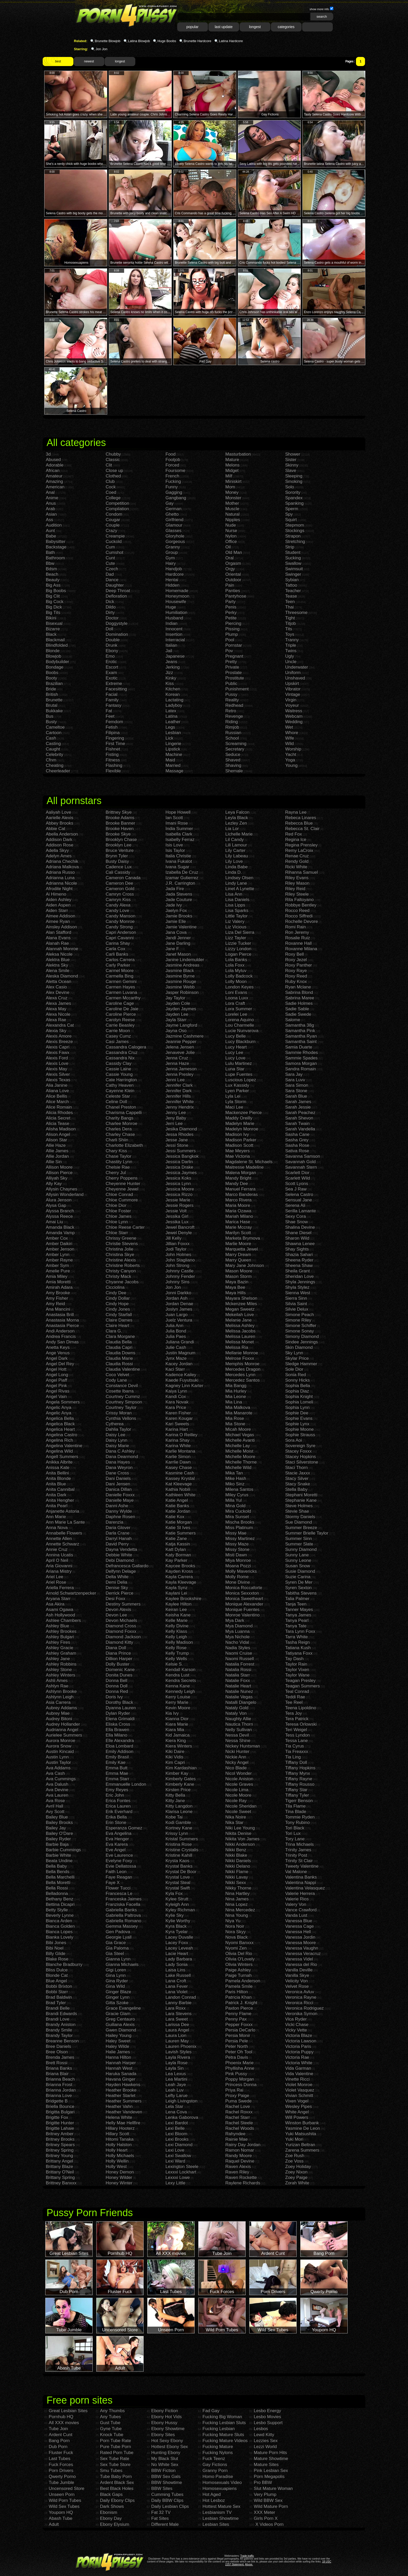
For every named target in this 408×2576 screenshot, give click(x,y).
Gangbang (175, 497)
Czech (112, 568)
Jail (168, 650)
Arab (50, 508)
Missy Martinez (240, 1538)
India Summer (179, 828)
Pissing (232, 628)
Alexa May (56, 1008)
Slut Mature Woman (273, 2488)
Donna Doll (117, 1686)
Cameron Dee (119, 883)
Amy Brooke (58, 1292)
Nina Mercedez (240, 1909)
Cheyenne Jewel (122, 1189)
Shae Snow (296, 1221)
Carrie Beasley (120, 1025)
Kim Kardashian (181, 1767)
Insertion (173, 634)
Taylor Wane (297, 1675)
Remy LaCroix (299, 850)
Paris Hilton (236, 1991)
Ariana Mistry (59, 1571)
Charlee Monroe (121, 1123)
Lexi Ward (175, 2161)
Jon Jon (101, 49)
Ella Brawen (117, 1729)
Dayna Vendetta (121, 1549)
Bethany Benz (59, 1899)
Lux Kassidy (237, 1085)
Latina (171, 716)
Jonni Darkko (178, 1292)
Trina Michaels (299, 1844)
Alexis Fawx (57, 1052)
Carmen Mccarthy (123, 997)
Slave (290, 470)
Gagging (173, 492)
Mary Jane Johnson (244, 1265)
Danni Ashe (117, 1505)
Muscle (232, 508)
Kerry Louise (177, 1696)
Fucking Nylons (217, 2452)
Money (232, 492)
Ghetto (172, 514)
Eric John (115, 1795)
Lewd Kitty (264, 2434)
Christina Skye (120, 1254)
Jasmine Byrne (180, 976)
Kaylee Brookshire (183, 1598)
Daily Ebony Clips (117, 2500)
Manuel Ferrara (240, 1189)
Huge (170, 607)
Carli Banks (117, 954)
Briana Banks (59, 2068)
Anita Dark (56, 1494)
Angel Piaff (56, 1380)
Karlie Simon (177, 1456)
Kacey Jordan (179, 1363)
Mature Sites (266, 2464)
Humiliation (176, 612)
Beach (52, 574)
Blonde (53, 650)
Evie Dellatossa (121, 1866)
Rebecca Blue (299, 823)
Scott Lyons (296, 1183)
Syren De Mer (299, 1582)
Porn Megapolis (269, 2476)
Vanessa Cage (299, 1926)
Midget (232, 470)
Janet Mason (178, 954)
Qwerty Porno (62, 2476)
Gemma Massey (122, 1926)
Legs (170, 727)
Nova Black (236, 1937)
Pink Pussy (236, 2073)
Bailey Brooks (59, 1822)
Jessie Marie (177, 1200)
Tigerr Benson (299, 1800)
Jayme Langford (181, 1025)
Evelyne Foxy (119, 1860)
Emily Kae (116, 1762)
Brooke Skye (118, 834)
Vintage (292, 694)
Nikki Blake (236, 1855)
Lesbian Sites (215, 2524)
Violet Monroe (299, 2084)
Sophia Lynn (297, 1407)
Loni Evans (236, 992)
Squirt (291, 519)
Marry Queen (238, 1260)
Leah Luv (174, 2090)
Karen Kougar (179, 1418)
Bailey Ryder (58, 1838)
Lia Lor (232, 828)
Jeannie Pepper (180, 1041)
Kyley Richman (180, 1909)
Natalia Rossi (238, 1669)
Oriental (233, 574)
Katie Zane (176, 1538)
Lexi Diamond (179, 2144)
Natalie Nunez (239, 1691)
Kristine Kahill (178, 1855)
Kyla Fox (174, 1893)
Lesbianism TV (217, 2512)
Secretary (234, 749)
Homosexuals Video (222, 2482)
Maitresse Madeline (244, 1167)
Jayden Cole (177, 1003)
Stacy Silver (297, 1478)
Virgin (290, 699)
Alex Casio (56, 987)
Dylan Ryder (118, 1713)
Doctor (112, 618)
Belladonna (57, 1893)
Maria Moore (237, 1205)
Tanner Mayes (299, 1609)
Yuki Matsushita (300, 2133)
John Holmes (178, 1254)
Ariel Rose (56, 1582)
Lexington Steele (182, 2166)
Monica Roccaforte (243, 1587)
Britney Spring (60, 2150)
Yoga (290, 760)
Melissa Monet (239, 1341)
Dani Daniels (118, 1478)
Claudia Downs (120, 1352)
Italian (171, 645)
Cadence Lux (119, 866)
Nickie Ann (235, 1757)
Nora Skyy (235, 1931)
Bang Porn (59, 2440)
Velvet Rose (297, 1986)
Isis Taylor (175, 850)
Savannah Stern (301, 1167)
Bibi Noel (54, 1948)
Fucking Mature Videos (225, 2440)
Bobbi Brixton (59, 1986)
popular (192, 27)
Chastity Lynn (119, 1161)
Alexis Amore (59, 1036)
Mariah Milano (239, 1216)
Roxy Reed (296, 976)
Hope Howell (177, 812)
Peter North (236, 2046)
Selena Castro (299, 1194)
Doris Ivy (114, 1696)
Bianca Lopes (59, 1931)
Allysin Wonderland (65, 1194)
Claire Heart (117, 1325)
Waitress (293, 710)
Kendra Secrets (180, 1680)
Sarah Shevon (299, 1118)
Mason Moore (238, 1270)
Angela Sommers (63, 1402)
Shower (292, 454)
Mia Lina (233, 1402)
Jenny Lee (175, 1112)
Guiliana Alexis (120, 2024)
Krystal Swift (177, 1888)
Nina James (237, 1899)
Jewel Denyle (178, 1232)
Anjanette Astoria (62, 1511)
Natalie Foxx (237, 1680)
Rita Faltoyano (299, 899)
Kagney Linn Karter (184, 1385)
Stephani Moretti (301, 1494)
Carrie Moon (118, 1030)
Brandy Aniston (60, 2024)
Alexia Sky (56, 1030)
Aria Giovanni (59, 1565)
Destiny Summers (123, 1604)
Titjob (290, 623)
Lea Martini (176, 2079)
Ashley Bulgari (60, 1636)
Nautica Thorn (239, 1724)
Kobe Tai (174, 1817)
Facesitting (116, 689)
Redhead (234, 705)
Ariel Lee (54, 1576)
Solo (289, 486)
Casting (53, 743)
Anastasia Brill (60, 1314)
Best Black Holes (116, 2488)
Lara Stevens (178, 2013)
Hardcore (174, 574)
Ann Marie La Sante (65, 1522)
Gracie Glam (118, 2013)
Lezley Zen (236, 823)
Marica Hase (237, 1221)
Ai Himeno (56, 894)
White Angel (297, 2111)
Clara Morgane (120, 1336)
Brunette (54, 699)
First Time (115, 743)
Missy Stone (237, 1549)
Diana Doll (116, 1647)
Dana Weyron (119, 1467)
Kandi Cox (175, 1396)
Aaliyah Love (58, 812)
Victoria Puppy (299, 2051)
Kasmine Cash (179, 1473)
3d (48, 454)
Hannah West (119, 2068)
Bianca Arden (59, 1920)
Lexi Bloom (176, 2133)
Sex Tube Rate (114, 2458)
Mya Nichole (237, 1636)
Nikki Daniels (238, 1860)
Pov (229, 650)
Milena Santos (239, 1489)
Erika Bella (116, 1817)
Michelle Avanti (240, 1440)
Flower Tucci (118, 1888)
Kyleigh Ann (177, 1904)
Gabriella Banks (121, 1909)
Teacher (293, 590)
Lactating (174, 699)
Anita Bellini (57, 1473)
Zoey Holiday (298, 2166)
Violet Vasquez (299, 2090)
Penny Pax (236, 2019)
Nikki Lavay (236, 1877)
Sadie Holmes (299, 1003)
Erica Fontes (118, 1800)
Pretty (231, 661)
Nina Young (236, 1915)
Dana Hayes (118, 1462)
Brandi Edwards (61, 2013)
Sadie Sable (297, 1008)
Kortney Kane (178, 1828)
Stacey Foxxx (298, 1451)
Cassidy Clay (118, 1063)
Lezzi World (265, 2446)
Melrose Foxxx (239, 1358)
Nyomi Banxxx (239, 1942)
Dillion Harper (119, 1658)
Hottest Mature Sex (221, 2506)
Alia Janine (56, 1085)
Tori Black (294, 1828)
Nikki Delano (237, 1866)
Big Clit (53, 596)
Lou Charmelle (239, 1025)
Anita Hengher (60, 1500)
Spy (289, 514)
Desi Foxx (115, 1598)
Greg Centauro (120, 2019)
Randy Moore (238, 2155)
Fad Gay (210, 2410)
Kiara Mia (174, 1729)
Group (171, 552)
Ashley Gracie (59, 1647)
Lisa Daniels (237, 899)
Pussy (231, 694)
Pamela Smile (239, 1986)
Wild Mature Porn (271, 2506)
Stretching (295, 541)
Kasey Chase (178, 1467)
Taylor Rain (296, 1664)
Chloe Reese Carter (125, 1227)
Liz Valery (234, 921)
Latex (170, 710)
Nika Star (234, 1822)
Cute (110, 563)
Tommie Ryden (300, 1817)
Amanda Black (60, 1227)
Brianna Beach (60, 2079)
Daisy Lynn (116, 1440)
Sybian (292, 579)
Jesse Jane (176, 1139)
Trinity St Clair (299, 1860)
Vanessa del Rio (301, 1964)
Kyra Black (176, 1926)
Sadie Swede (298, 1014)
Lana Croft (175, 1980)
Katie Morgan (178, 1522)
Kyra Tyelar (176, 1931)
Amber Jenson (60, 1249)
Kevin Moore (177, 1707)
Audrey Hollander (63, 1724)
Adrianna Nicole (61, 883)
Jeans (171, 661)
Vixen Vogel (296, 2101)
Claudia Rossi (119, 1363)
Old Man (233, 552)
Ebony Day (111, 2518)
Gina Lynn (116, 1975)
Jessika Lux (177, 1221)
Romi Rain (295, 926)
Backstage (56, 547)
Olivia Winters (239, 1964)
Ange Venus (58, 1352)
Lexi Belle (175, 2128)
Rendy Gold (297, 861)
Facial (111, 694)
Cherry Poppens (122, 1178)
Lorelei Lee (236, 1014)
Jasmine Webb (180, 987)
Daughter (115, 585)
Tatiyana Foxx (299, 1653)
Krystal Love (177, 1877)
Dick (110, 601)
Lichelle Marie (239, 834)
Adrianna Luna (60, 877)
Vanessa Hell (298, 1931)
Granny (172, 547)
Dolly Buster (118, 1664)
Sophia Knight (299, 1396)
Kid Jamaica (177, 1735)
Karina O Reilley (181, 1434)
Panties (232, 590)
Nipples (232, 519)
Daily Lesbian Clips (170, 2506)
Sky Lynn (294, 1352)
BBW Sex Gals (165, 2476)
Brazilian (54, 683)
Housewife (175, 601)
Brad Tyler (56, 2002)
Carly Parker (118, 965)
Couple (113, 525)
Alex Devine (57, 992)
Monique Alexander (244, 1604)
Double (113, 639)
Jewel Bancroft (180, 1227)
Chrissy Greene (121, 1238)
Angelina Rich (59, 1440)
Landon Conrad (180, 1997)
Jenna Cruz (176, 1058)
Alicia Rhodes (59, 1112)
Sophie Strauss (300, 1434)
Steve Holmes (299, 1505)
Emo (110, 656)
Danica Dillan (119, 1489)
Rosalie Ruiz (297, 937)
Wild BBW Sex (268, 2500)
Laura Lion (175, 2035)
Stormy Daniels (300, 1516)
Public (231, 683)
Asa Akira (55, 1604)
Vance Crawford (301, 1909)
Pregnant (234, 656)
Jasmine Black (179, 970)
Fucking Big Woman (222, 2416)
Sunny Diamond (301, 1549)
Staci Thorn (296, 1467)
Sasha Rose (297, 1145)
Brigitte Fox (57, 2117)
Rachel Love (237, 2106)
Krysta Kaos (177, 1860)
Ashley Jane (58, 1658)
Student (293, 552)
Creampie (115, 536)
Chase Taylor (118, 1156)
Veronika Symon (301, 2013)
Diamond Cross (121, 1625)
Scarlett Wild (297, 1178)
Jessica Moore (179, 1189)
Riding (231, 721)
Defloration (116, 596)
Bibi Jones (56, 1942)
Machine (173, 754)
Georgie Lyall (119, 1937)
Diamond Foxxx (121, 1631)
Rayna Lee (296, 812)
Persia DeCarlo (240, 2030)
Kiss (169, 683)
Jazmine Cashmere (184, 1036)
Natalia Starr (237, 1675)
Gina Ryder (117, 1980)
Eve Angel (116, 1849)
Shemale (234, 770)
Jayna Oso (176, 1030)
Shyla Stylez (297, 1287)
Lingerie (173, 743)
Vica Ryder (296, 2019)
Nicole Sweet (238, 1811)
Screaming (235, 743)
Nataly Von (236, 1713)
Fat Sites (160, 2518)
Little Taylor (236, 916)
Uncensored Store (66, 2488)
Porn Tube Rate (115, 2440)
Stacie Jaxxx (297, 1473)
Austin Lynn (57, 1757)
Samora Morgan (301, 1063)
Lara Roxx (175, 2008)
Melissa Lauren (240, 1336)
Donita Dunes (119, 1675)
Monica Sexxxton (242, 1593)
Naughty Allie (238, 1718)
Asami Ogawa (59, 1609)
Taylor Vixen (297, 1669)
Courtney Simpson (124, 1402)
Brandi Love (57, 2019)
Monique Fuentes (242, 1609)
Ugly (289, 656)
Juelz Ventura (178, 1320)
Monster (233, 497)
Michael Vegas (239, 1434)
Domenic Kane (120, 1669)
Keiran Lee (176, 1609)
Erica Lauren (118, 1806)
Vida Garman (298, 2068)
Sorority (293, 492)
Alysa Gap (56, 1205)
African (53, 470)
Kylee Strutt (176, 1899)
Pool (229, 639)
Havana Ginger (120, 2079)
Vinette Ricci (297, 2079)
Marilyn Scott (238, 1232)
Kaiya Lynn (176, 1391)
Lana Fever (176, 1986)
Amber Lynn (57, 1254)
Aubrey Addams (61, 1707)
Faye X (113, 1882)
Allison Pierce (59, 1172)
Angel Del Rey (60, 1363)
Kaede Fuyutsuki (182, 1380)
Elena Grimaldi (120, 1718)
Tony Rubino (297, 1822)
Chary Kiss (116, 1150)
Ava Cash (55, 1773)
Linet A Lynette (239, 888)
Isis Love (174, 845)
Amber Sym (57, 1265)
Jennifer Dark (178, 1090)
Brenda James (60, 2057)
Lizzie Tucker (238, 943)
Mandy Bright (238, 1178)
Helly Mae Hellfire (123, 2122)
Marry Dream (238, 1254)
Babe (51, 536)
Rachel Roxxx (239, 2111)
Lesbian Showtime (220, 2518)
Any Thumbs (112, 2410)
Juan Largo (176, 1314)
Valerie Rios (297, 1899)
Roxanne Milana (301, 948)
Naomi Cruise (238, 1653)
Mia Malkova (237, 1407)
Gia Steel (115, 1953)
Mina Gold (235, 1505)
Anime (52, 497)
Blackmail (55, 639)
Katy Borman (178, 1554)
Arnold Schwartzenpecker (71, 1593)
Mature (232, 459)
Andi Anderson (60, 1331)
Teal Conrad (297, 1691)
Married (173, 765)
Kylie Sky (174, 1915)
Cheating (54, 765)
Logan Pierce (238, 954)
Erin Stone (116, 1822)
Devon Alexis (118, 1609)
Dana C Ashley (120, 1451)
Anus (51, 503)
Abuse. (249, 2564)
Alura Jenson (59, 1200)
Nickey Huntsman (242, 1746)
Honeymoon (177, 596)
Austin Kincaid (60, 1751)
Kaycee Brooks (180, 1565)
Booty (51, 678)
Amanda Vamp (60, 1232)
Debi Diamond (120, 1560)
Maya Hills (235, 1292)
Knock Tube (111, 2434)
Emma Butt (117, 1767)
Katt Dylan (175, 1549)
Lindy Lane (236, 883)
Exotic (112, 678)
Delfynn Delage (121, 1571)
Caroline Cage (120, 1003)
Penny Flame (238, 2013)
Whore (291, 732)
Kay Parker (176, 1560)
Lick (169, 738)
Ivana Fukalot (178, 861)
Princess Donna (241, 2084)
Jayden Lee (176, 1014)
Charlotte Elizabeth (124, 1145)
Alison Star (56, 1139)
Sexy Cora (295, 1216)
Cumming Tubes (167, 2494)
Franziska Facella (123, 1904)
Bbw (50, 563)
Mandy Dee (236, 1183)
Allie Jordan (57, 1156)
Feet (110, 716)
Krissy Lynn (176, 1833)
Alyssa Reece (59, 1216)
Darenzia (114, 1522)
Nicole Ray (236, 1800)
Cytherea (115, 1423)
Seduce (232, 754)
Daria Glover (118, 1527)
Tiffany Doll (296, 1762)
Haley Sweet (118, 2040)
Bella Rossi (57, 1888)
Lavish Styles (178, 2051)
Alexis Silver (58, 1074)
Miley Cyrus (236, 1494)
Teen (290, 601)
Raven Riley (237, 2172)
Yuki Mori (294, 2139)
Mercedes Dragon (242, 1369)
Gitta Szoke (117, 2002)
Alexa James (58, 1003)
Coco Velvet (117, 1374)
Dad (110, 574)
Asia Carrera (58, 1702)
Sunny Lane (297, 1554)
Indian (171, 623)
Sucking (293, 557)
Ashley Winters (60, 1675)
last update (224, 27)
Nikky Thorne (238, 1888)
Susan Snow (297, 1565)
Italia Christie (178, 855)
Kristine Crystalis (182, 1849)
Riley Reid (295, 888)
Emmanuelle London (126, 1784)
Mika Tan (234, 1473)
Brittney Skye (119, 812)
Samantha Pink (300, 1030)
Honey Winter (119, 2182)
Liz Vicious (235, 926)
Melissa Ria (236, 1347)
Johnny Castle (179, 1270)
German (173, 508)
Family (112, 699)
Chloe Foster (118, 1210)
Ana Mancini (58, 1309)
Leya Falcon (237, 812)
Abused (53, 459)
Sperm (291, 508)
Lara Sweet (176, 2019)
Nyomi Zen (236, 1948)
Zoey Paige (296, 2177)
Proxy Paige (237, 2095)
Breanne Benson (62, 2040)
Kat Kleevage (178, 1483)
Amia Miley (56, 1276)
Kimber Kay (176, 1773)
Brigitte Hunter (60, 2122)
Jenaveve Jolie (180, 1052)
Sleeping (293, 476)
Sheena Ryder (299, 1260)
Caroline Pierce (121, 1014)
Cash (51, 738)
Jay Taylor (175, 997)
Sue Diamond (298, 1522)
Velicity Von (296, 1980)
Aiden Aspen (58, 905)
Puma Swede (238, 2101)
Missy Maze (237, 1544)
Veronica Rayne (300, 1997)
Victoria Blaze (298, 2035)
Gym (170, 557)
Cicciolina (115, 1287)
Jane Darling (177, 943)
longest (255, 27)
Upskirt (292, 683)
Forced (172, 465)
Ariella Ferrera (60, 1587)
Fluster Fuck (61, 2452)
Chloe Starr (117, 1232)
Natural (232, 514)
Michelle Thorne (241, 1462)
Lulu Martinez (238, 1063)
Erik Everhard (119, 1811)
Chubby (113, 454)
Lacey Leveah (179, 1948)
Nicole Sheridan (241, 1806)
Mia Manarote (238, 1412)
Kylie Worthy (177, 1920)
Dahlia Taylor (118, 1429)
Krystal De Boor (180, 1871)
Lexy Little (175, 2182)
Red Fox (293, 834)
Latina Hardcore (231, 41)
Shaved (232, 760)
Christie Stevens (122, 1243)
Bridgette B (57, 2101)
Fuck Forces (61, 2464)
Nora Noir (234, 1926)
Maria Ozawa (238, 1210)
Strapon (293, 536)
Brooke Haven (120, 828)
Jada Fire (174, 888)
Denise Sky (117, 1587)
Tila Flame (295, 1806)
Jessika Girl (176, 1216)
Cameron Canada (123, 877)
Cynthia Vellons (121, 1418)
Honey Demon (120, 2172)
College (113, 497)
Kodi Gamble (178, 1822)
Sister (290, 459)
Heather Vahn (119, 2106)
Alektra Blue (58, 959)
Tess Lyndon (297, 1735)
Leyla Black (236, 817)
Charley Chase (120, 1134)
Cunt (110, 557)
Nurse (231, 530)
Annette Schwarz (62, 1544)
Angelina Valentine (64, 1445)
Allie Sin (54, 1161)
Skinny (291, 465)
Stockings (294, 530)
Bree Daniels (58, 2046)
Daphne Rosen (120, 1516)
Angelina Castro (61, 1434)
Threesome (296, 612)
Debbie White (119, 1554)
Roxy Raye (296, 970)
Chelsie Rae (118, 1167)
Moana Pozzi (238, 1565)
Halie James (118, 2051)
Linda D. (233, 872)
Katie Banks (177, 1505)
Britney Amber (60, 2133)
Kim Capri (175, 1762)
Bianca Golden (60, 1926)
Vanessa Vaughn (301, 1948)
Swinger (293, 574)
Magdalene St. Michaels (248, 1161)
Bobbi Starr (57, 1991)
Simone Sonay (299, 1331)
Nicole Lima (236, 1789)
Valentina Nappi (300, 1882)
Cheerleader (58, 770)
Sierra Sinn (296, 1298)
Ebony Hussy (164, 2422)
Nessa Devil (237, 1735)
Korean (172, 694)
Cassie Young (119, 1074)
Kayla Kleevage (180, 1582)
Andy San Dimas (62, 1341)
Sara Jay (294, 1074)
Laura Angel (177, 2030)
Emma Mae (117, 1773)
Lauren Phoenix (180, 2046)
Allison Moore (59, 1167)
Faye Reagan (119, 1877)
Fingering (115, 738)
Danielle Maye (120, 1500)
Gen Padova (118, 1931)
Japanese (175, 656)
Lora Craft (235, 1003)
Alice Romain (59, 1107)
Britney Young (59, 2155)
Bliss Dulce (57, 1969)
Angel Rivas (57, 1391)
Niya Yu (232, 1920)
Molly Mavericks (241, 1571)
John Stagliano (180, 1260)
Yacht (290, 754)
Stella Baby (296, 1489)
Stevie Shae (297, 1511)
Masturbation (238, 454)
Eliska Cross (118, 1724)
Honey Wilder (119, 2177)
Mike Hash (235, 1478)
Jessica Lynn (178, 1183)
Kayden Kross (179, 1571)
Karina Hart (176, 1429)
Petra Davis (236, 2057)
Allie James (57, 1150)
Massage (174, 770)
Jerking (172, 667)
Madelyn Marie (239, 1123)
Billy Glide (56, 1953)
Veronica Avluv (299, 1991)
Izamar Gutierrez (182, 877)
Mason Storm (238, 1276)
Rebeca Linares (300, 817)
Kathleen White (180, 1494)
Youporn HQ (61, 2512)
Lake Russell (178, 1975)
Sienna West (297, 1292)
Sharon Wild (297, 1238)
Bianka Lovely (59, 1937)
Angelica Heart (60, 1429)
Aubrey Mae (58, 1713)
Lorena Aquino (239, 1019)
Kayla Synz (176, 1587)
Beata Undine (59, 1860)
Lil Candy (234, 839)
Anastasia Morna (62, 1320)
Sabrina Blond (299, 992)
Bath (50, 552)
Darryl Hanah (119, 1538)
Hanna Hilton (118, 2057)
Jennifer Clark (179, 1085)
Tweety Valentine (301, 1866)
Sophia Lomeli (299, 1402)
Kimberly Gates (180, 1778)
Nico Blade (236, 1767)
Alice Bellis (56, 1096)
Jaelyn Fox (176, 910)
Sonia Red (295, 1374)
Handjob (173, 568)
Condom (114, 514)
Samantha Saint (301, 1041)
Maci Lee (234, 1107)
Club (110, 481)
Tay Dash (294, 1658)
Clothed (113, 476)
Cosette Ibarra (120, 1391)
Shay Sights (297, 1249)
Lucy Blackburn (240, 1041)
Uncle (290, 661)
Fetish (112, 727)
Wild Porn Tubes (65, 2500)
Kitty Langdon (179, 1806)
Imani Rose (176, 823)
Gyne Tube (111, 2428)
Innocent (173, 628)
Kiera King (175, 1740)
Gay (169, 503)
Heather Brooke (121, 2090)
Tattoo (291, 585)
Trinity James (298, 1849)
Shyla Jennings (300, 1281)
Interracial (175, 639)
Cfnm (51, 760)
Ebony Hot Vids (166, 2416)
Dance (112, 579)
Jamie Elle (175, 921)
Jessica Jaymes (181, 1172)
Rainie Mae (236, 2139)
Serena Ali (295, 1205)
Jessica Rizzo (179, 1194)
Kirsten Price (177, 1789)
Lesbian (173, 732)
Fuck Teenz (213, 2458)
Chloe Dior (116, 1205)
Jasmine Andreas (182, 965)
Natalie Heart (238, 1686)
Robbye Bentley (300, 905)
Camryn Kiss (118, 899)
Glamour (173, 525)
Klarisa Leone (179, 1811)
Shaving (233, 765)
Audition (54, 525)
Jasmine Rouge (180, 981)
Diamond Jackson (123, 1636)
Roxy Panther (298, 965)
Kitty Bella (175, 1795)
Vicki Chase (296, 2024)
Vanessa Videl (299, 1959)
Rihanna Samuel (301, 872)
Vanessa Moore (300, 1942)
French (172, 476)
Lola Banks (236, 959)
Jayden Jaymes (180, 1008)
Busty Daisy (117, 861)
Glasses (173, 530)
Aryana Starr (58, 1598)
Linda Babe (236, 866)
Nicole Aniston (239, 1778)
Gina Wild (115, 1986)
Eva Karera (117, 1844)
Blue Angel (56, 1980)
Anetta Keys (58, 1347)
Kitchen (172, 689)
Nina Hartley (237, 1893)
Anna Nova (57, 1527)
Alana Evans (58, 937)
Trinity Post (296, 1855)
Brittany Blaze (59, 2166)
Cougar (113, 519)
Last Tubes (59, 2458)
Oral (229, 557)
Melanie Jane (238, 1320)
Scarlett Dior (297, 1172)
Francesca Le (119, 1893)
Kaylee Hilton (178, 1604)
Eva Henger (117, 1838)
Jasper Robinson (182, 992)
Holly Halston (119, 2144)
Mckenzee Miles (241, 1303)
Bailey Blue (57, 1817)
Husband (174, 618)
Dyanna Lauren (121, 1707)
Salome (292, 1019)
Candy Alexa (118, 905)
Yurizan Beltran (300, 2144)
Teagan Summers (302, 1686)
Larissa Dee (177, 2024)
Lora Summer (238, 1008)
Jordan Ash (176, 1298)
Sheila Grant (297, 1270)
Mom (230, 486)
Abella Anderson (62, 834)
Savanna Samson (302, 1156)
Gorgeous (175, 541)
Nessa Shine (237, 1740)
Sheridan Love (299, 1276)
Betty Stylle (57, 1909)
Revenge (234, 716)
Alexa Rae (56, 1019)
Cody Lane (116, 1380)
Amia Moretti (58, 1281)
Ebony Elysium (114, 2524)
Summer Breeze (301, 1527)
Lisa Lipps (235, 905)
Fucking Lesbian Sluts (224, 2422)
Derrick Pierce (119, 1593)
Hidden (172, 585)
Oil (228, 547)
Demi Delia (116, 1582)
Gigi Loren (116, 1969)
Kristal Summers (181, 1838)
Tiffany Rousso (299, 1784)
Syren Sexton (298, 1587)
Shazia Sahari (299, 1254)
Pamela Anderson (242, 1980)
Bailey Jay (56, 1828)
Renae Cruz (297, 855)
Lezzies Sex (266, 2440)
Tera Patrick (297, 1718)
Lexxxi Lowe (177, 2177)
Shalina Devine (300, 1227)
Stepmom (294, 525)
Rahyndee (235, 2133)
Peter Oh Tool (238, 2051)
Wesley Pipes (298, 2106)
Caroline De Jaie (122, 1008)
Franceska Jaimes (124, 1899)
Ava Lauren (57, 1795)
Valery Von (295, 1904)
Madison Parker (240, 1139)
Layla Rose (176, 2062)
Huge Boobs (166, 41)
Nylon (231, 536)
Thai (289, 607)
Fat (109, 710)
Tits (288, 628)
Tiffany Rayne (298, 1778)
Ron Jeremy (297, 932)
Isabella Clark (178, 834)
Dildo (111, 607)
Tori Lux (293, 1833)
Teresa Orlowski (301, 1724)
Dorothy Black (119, 1702)
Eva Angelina (118, 1833)
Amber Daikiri (59, 1243)
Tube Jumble (61, 2482)
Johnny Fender (180, 1276)
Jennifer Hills (178, 1096)
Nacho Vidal (237, 1642)
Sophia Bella (297, 1385)
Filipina (113, 732)
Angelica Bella (60, 1418)
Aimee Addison (60, 916)
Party (230, 601)
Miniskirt (233, 481)
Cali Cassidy (118, 872)
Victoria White (299, 2062)
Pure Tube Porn (115, 2446)
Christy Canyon (121, 1270)
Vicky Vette (296, 2030)
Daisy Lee (115, 1434)
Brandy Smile (59, 2030)
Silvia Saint (296, 1303)
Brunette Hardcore (197, 41)
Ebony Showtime (167, 2428)
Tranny (292, 639)
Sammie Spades (301, 1058)
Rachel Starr (237, 2117)
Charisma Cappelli (124, 1112)
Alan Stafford (58, 932)
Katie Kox (174, 1516)
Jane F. (172, 948)
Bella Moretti (58, 1882)
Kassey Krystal (180, 1478)
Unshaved (295, 678)
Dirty (110, 612)
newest (89, 61)
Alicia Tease (57, 1123)
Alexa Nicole (58, 1014)
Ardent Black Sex (117, 2482)
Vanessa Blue (298, 1920)
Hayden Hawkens (123, 2084)
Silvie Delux (296, 1309)
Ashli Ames (57, 1680)
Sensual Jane (298, 1200)
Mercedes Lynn (240, 1374)
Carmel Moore (120, 970)
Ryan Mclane (298, 987)
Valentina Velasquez (305, 1888)
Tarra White (296, 1636)
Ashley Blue (57, 1625)
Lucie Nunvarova (242, 1030)
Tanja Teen (296, 1604)
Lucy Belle (235, 1036)
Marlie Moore (238, 1243)
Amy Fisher (57, 1298)
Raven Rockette (241, 2177)
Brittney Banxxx (61, 2182)
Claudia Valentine (123, 1369)
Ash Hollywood (60, 1615)
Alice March (57, 1101)
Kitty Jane (175, 1800)
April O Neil (57, 1560)
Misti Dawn (236, 1554)
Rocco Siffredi (299, 916)
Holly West (116, 2166)
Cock (111, 486)
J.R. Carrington (180, 883)
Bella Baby (56, 1866)
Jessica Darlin (179, 1161)
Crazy (111, 530)
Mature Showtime (271, 2458)
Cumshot (114, 552)
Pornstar (233, 645)
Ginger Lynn (118, 1997)
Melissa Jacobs (240, 1331)
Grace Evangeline (123, 2008)
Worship (293, 749)
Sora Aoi (293, 1440)
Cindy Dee (116, 1292)
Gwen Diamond (121, 2030)
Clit (109, 465)
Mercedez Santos (242, 1380)
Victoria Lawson (300, 2040)
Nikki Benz (235, 1849)
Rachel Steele (239, 2122)
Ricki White (296, 866)
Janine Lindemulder (184, 959)
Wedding (294, 721)
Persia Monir (237, 2035)
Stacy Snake (297, 1483)
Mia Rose (234, 1418)
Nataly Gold (236, 1707)
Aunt (50, 530)
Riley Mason (297, 883)
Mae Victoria (237, 1156)
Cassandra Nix (120, 1058)
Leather (173, 721)
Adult (54, 2524)
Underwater (296, 667)
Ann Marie (56, 1516)
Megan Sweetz (239, 1309)
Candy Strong (119, 926)
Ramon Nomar (239, 2150)
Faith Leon (116, 1871)
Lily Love (234, 861)
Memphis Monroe (242, 1363)
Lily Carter (235, 850)
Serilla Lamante (300, 1210)
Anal (50, 492)
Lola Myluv (235, 970)
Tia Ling (293, 1757)
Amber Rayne (59, 1260)
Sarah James (298, 1101)
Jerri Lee (174, 1123)
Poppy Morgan (239, 2079)
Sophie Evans (299, 1418)
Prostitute (234, 678)
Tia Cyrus (294, 1746)
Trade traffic (247, 2555)
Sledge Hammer (301, 1363)
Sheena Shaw (299, 1265)
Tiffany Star (296, 1789)
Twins (290, 650)
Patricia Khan (238, 1997)
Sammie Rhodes (301, 1052)
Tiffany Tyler (297, 1795)
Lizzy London (238, 948)
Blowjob (53, 656)
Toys (289, 634)
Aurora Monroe (60, 1740)
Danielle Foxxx (120, 1494)
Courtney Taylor (121, 1407)
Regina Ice (295, 839)
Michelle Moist (239, 1451)
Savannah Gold (300, 1161)
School (232, 738)
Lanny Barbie (178, 2002)
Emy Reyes (117, 1789)
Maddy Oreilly (238, 1118)
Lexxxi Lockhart (180, 2172)
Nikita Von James (242, 1838)
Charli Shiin (117, 1139)
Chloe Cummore (122, 1200)
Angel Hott (56, 1369)
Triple (290, 645)
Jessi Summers (180, 1150)
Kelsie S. (174, 1664)
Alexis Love (57, 1063)
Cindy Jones (118, 1309)
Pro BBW (263, 2482)
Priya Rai (234, 2090)
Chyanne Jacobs (122, 1281)
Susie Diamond (300, 1571)
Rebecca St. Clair (302, 828)
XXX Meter (264, 2512)
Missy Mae (235, 1533)
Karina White (178, 1445)
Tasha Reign (297, 1642)
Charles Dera (119, 1129)
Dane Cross (117, 1473)
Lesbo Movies (267, 2416)
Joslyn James (178, 1309)
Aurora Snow (58, 1746)
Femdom (114, 721)
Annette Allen (59, 1538)
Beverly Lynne (60, 1915)
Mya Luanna (237, 1631)
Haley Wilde (117, 2046)
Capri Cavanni (120, 937)
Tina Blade (295, 1811)
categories (286, 27)
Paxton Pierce (239, 2008)
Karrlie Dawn (178, 1462)
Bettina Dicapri (60, 1904)
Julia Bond (175, 1331)
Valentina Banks (301, 1877)
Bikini (51, 618)
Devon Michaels (121, 1620)
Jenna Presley (179, 1074)
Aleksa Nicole (59, 954)
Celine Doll (116, 1101)
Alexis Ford (57, 1058)
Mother (232, 503)
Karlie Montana (180, 1451)
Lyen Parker (237, 1090)
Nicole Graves (239, 1784)
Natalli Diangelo (240, 1702)
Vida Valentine (299, 2073)
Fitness (113, 760)
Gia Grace (116, 1942)
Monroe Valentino (242, 1615)
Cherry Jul (116, 1172)
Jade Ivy (173, 905)
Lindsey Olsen (239, 877)
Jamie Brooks (178, 916)
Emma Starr (117, 1778)
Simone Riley (298, 1320)
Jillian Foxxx (177, 1243)
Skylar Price (297, 1358)
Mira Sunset (237, 1516)
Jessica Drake (179, 1167)
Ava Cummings (61, 1778)
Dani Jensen (118, 1483)
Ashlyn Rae (57, 1686)
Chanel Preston (121, 1107)
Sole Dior (294, 1369)
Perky (231, 612)
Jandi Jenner (178, 937)
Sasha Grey (297, 1139)
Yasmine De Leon (302, 2128)
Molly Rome (237, 1576)
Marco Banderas (241, 1194)
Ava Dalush (57, 1784)
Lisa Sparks (236, 910)
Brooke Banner (120, 823)
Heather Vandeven (124, 2111)
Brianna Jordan (61, 2090)
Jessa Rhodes (179, 1134)
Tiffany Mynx (297, 1773)
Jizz (169, 672)
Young (291, 765)
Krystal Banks (179, 1866)
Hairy (170, 563)
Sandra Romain (300, 1068)
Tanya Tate (296, 1625)
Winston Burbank (302, 2122)
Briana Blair (57, 2073)
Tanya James (298, 1615)
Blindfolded (57, 645)
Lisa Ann (233, 894)
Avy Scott (55, 1811)
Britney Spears (60, 2144)
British (52, 694)
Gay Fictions (214, 2464)
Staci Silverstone (301, 1462)
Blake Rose (57, 1959)
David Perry (117, 1544)
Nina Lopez (236, 1904)
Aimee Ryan (58, 921)
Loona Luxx (236, 997)
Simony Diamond (302, 1336)
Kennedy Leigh (180, 1691)
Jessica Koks (178, 1178)
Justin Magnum (180, 1352)
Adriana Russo (60, 872)
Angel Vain (56, 1396)
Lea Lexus (175, 2073)
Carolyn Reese (120, 1019)
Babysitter (56, 541)
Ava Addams (58, 1767)
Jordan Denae (179, 1303)
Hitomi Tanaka (119, 2139)
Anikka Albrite (59, 1462)
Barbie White (58, 1855)
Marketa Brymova (242, 1238)
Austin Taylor (58, 1762)
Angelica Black (60, 1423)
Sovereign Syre (300, 1445)
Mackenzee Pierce (243, 1112)
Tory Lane (295, 1838)
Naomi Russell (239, 1658)
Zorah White (297, 2182)
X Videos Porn (269, 2524)
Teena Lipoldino (300, 1707)
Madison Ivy (237, 1134)
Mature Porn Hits (270, 2452)
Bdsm (51, 568)
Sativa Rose (297, 1150)
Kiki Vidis (174, 1757)
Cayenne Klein (120, 1090)
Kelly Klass (176, 1631)
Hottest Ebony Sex (169, 2446)
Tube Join (58, 2428)
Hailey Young (118, 2035)
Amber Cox (57, 1238)
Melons (232, 465)
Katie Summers (180, 1533)
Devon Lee (116, 1615)
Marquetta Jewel (241, 1249)
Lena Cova (176, 2111)
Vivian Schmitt (299, 2095)
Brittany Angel (59, 2161)
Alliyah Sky (56, 1178)
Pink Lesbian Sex (271, 2470)
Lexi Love (174, 2150)
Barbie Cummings (63, 1849)
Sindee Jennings (301, 1341)
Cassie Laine (118, 1068)
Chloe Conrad (119, 1194)
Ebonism (108, 2512)
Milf (228, 476)
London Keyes (239, 987)
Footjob (172, 459)
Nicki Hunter (237, 1751)
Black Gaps (111, 2494)
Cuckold (114, 541)
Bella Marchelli (60, 1877)
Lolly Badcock (239, 976)
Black (51, 634)
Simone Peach (299, 1314)
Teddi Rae (295, 1696)
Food (170, 454)
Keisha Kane (177, 1615)
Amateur (54, 476)
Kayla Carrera (179, 1576)
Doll (109, 628)
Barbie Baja (57, 1844)
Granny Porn (214, 2470)
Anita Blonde (58, 1478)
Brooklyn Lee (118, 845)
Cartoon (53, 732)
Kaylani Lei (176, 1593)
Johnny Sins (177, 1281)
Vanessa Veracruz (303, 1953)
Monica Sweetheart (244, 1598)
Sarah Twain (297, 1123)
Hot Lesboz (213, 2500)
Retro (230, 710)
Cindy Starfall (119, 1314)
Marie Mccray (238, 1227)
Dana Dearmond (122, 1456)
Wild (289, 743)
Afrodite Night (59, 888)
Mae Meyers (237, 1150)
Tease (291, 596)
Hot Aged (211, 2494)
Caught (53, 749)
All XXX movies (64, 2422)
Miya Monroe (238, 1560)
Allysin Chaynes (61, 1189)
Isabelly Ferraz (179, 839)
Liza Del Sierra (239, 932)
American (55, 486)
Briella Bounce (60, 2106)
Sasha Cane (297, 1134)
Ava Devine (57, 1789)
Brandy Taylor (59, 2035)
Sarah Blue (296, 1096)
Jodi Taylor (176, 1249)
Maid (170, 760)
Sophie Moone (299, 1429)
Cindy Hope (117, 1303)
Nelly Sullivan (238, 1729)
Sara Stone (296, 1090)
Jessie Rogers (179, 1205)
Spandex (294, 497)
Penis (231, 607)
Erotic (111, 661)
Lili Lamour (236, 845)
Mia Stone (235, 1423)
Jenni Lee (175, 1079)
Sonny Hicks (297, 1380)
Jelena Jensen (179, 1047)
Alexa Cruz (56, 997)
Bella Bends (57, 1871)
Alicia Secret (58, 1118)
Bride (51, 689)
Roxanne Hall (298, 943)
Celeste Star (118, 1096)
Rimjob (232, 727)
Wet (289, 727)
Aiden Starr (57, 910)
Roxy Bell (294, 954)
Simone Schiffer (300, 1325)
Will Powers (296, 2117)
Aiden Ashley (58, 899)
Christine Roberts (123, 1265)
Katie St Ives (177, 1527)
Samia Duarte (298, 1047)
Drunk (111, 645)
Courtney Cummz (123, 1396)
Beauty (53, 579)
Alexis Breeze (59, 1041)
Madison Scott (239, 1145)
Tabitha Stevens (301, 1593)
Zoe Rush (294, 2155)
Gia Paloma (117, 1948)
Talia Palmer (297, 1598)
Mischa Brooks (239, 1522)
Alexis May (56, 1068)
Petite (231, 618)
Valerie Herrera (300, 1893)
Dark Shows (112, 2506)
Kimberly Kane (179, 1784)
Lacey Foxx (176, 1942)
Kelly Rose (176, 1647)
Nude (230, 525)
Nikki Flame (236, 1871)
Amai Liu (54, 1221)
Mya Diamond (239, 1625)
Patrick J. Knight (241, 2002)
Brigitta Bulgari (60, 2111)
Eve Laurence (119, 1855)
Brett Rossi (56, 2062)
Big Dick (54, 607)
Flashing (114, 765)
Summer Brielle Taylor (306, 1533)
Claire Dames (119, 1320)
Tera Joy (293, 1713)
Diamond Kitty (119, 1642)
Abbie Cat (55, 828)
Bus (49, 716)
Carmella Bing (119, 976)
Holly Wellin (117, 2161)
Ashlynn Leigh (60, 1696)
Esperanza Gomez (124, 1828)
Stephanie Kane (301, 1500)
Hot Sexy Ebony (167, 2440)
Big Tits (53, 612)
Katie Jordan (177, 1511)
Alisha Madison (61, 1129)
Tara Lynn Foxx (300, 1631)
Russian (233, 732)
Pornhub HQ (61, 2416)
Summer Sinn (298, 1538)
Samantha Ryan (301, 1036)
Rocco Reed (297, 910)
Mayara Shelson (241, 1298)
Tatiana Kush (298, 1647)
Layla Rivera (177, 2057)
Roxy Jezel (296, 959)
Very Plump (265, 2494)
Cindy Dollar (118, 1298)
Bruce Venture (120, 850)
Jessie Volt (176, 1210)
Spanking (294, 503)
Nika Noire (235, 1817)
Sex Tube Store (115, 2464)
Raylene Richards (242, 2182)
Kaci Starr (175, 1369)
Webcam (294, 716)
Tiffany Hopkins (300, 1767)
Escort (112, 667)
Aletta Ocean (58, 981)
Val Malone (296, 1871)
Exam (111, 672)
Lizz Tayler (235, 937)
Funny (171, 486)
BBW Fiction (163, 2470)
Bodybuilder (57, 661)
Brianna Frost (59, 2084)
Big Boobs (56, 590)
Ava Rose (55, 1800)
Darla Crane (118, 1533)
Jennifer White (179, 1101)
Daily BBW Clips (167, 2500)
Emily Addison (119, 1751)
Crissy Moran (119, 1412)
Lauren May (177, 2040)
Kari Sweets (177, 1423)
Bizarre (53, 628)
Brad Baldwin (59, 1997)
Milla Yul (233, 1500)
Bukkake (54, 710)
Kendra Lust (177, 1675)
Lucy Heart (236, 1047)
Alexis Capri (57, 1047)
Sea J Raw (296, 1189)
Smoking (293, 481)
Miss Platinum (239, 1527)
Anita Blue (56, 1483)
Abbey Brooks (59, 823)
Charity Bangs (119, 1118)
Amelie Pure (58, 1270)
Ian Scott (174, 817)
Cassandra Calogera (126, 1047)
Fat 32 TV (160, 2512)
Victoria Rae (297, 2057)
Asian (51, 514)
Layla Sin (174, 2068)
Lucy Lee (234, 1052)
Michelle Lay (237, 1445)
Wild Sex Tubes (64, 2506)
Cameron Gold (120, 888)
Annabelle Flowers (64, 1533)
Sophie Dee (296, 1412)
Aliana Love (57, 1090)
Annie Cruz (57, 1549)
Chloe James (118, 1216)
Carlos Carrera (120, 959)
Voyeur (292, 705)
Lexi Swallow (178, 2155)
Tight (290, 618)
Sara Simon (296, 1085)
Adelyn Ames (59, 855)
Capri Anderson (121, 932)
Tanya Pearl (297, 1620)
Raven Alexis (238, 2166)
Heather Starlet (120, 2095)
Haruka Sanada (121, 2073)
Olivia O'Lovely (240, 1959)
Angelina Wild (59, 1451)
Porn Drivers (61, 2470)
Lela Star (174, 2106)
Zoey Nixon (296, 2172)
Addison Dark (59, 839)
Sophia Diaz (297, 1391)
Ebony (112, 650)
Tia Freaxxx (296, 1751)
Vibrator (293, 689)
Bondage (54, 667)
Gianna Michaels (122, 1964)
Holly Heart (117, 2150)
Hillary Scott (117, 2133)
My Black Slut (164, 2458)
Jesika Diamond (181, 1129)
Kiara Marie (176, 1724)
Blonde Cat (57, 1975)
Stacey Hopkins (300, 1456)
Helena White (119, 2117)
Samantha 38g (299, 1025)
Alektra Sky (57, 965)
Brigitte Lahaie (60, 2128)
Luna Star (235, 1068)
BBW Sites (161, 2488)
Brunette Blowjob (107, 41)
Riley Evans (297, 877)
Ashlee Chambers (63, 1620)
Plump (231, 634)
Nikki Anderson (240, 1844)
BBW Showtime (166, 2482)
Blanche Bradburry (64, 1964)
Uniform (293, 672)
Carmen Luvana (121, 992)
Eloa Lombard (119, 1746)
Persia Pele (236, 2040)
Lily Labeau (236, 855)
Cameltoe (55, 727)
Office (231, 541)
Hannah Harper (121, 2062)
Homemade (176, 590)
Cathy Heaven (120, 1085)
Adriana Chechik (62, 861)
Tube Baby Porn (116, 2476)
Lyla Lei (232, 1096)
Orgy (230, 568)
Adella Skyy (57, 850)
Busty (51, 721)
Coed (111, 492)
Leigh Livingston (181, 2101)
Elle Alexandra (120, 1740)
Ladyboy (173, 705)
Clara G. (114, 1331)
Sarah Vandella (300, 1129)
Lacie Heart (176, 1953)
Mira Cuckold (238, 1511)
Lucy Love (235, 1058)
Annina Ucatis (59, 1554)
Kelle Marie (176, 1620)
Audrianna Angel (62, 1729)
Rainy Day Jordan (242, 2144)
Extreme (114, 683)
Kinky (170, 678)
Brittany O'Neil (60, 2172)
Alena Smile (57, 970)
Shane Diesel (298, 1232)
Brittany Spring (60, 2177)
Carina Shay (118, 943)
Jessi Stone (176, 1145)
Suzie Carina (297, 1576)
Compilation (117, 508)
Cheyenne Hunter (123, 1183)
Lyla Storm (235, 1101)
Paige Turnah (238, 1975)
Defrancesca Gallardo (127, 1565)
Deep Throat (118, 590)
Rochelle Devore (301, 921)
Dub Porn (58, 2446)
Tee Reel (294, 1702)
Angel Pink (56, 1385)
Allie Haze (56, 1145)
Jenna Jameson (181, 1068)
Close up (114, 470)
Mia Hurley (235, 1391)
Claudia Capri (119, 1347)
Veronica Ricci (299, 2002)
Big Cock (54, 601)
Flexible (113, 770)
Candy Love (117, 910)
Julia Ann (174, 1325)
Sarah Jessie (298, 1107)
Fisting (112, 754)
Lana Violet (176, 1991)
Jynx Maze (176, 1358)
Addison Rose (59, 845)
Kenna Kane (177, 1686)
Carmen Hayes (120, 987)
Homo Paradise (217, 2476)
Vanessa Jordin (300, 1937)
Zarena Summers (302, 2150)
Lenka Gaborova (181, 2117)
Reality (232, 699)
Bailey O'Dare (59, 1833)
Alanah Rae (57, 943)
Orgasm (233, 563)
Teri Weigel (296, 1729)
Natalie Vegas (239, 1696)
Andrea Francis (61, 1336)
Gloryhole (174, 536)
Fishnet (113, 749)
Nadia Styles (237, 1647)
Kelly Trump (177, 1653)
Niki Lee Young (240, 1828)
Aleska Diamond (62, 976)
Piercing (233, 623)
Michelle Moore (240, 1456)
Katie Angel (176, 1500)
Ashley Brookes (61, 1631)
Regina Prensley (301, 845)
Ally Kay (54, 1183)
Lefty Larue (176, 2095)
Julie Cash (175, 1347)
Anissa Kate (57, 1467)
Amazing (54, 481)
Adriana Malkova (62, 866)
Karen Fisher (178, 1412)
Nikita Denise (238, 1833)
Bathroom (55, 557)
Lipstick (172, 749)
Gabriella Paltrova (123, 1915)
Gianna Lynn (118, 1959)
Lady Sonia (176, 1964)
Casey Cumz (118, 1036)
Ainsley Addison (61, 926)
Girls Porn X (266, 2518)
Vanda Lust (296, 1915)
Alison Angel (58, 1134)
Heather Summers (124, 2101)
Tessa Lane (296, 1740)
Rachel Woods (239, 2128)
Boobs (52, 672)
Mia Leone (235, 1396)
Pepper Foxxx (239, 2024)
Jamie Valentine (181, 926)
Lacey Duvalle (179, 1937)
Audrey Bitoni (59, 1718)
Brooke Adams (120, 817)
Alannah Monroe (62, 948)
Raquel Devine (239, 2161)
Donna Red (117, 1691)
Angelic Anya (58, 1407)
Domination (117, 634)
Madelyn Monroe (241, 1129)
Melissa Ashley (239, 1325)
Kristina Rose (178, 1844)
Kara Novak (177, 1402)
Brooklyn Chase (121, 839)
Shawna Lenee (300, 1243)
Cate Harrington (121, 1079)
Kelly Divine (177, 1625)
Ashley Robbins (61, 1664)
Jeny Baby (175, 1118)
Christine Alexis (121, 1260)
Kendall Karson (180, 1669)
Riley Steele (297, 894)
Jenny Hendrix (179, 1107)
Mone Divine (237, 1582)
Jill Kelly (173, 1238)
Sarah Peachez (300, 1112)
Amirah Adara (59, 1287)
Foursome (175, 470)
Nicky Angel (236, 1762)
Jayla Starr (176, 1019)
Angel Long (57, 1374)
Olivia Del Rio (238, 1953)
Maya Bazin (236, 1281)
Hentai (171, 579)
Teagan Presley (300, 1680)
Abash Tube (60, 2518)
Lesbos (261, 2428)
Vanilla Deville (299, 1969)
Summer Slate (299, 1544)
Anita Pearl (56, 1505)
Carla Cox (115, 948)
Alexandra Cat (60, 1025)
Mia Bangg (235, 1385)
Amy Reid (55, 1303)
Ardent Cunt (60, 2434)
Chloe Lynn (117, 1221)
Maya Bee (235, 1287)
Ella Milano (116, 1735)
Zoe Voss (294, 2161)
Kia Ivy (172, 1713)
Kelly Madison (179, 1642)
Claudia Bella (119, 1341)
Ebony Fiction (164, 2410)
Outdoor (233, 579)
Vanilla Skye (297, 1975)
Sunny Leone (298, 1560)
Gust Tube (110, 2422)
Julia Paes (175, 1336)
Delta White (117, 1576)
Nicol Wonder (238, 1773)
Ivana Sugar (177, 866)
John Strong (177, 1265)
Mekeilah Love (239, 1314)
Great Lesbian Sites (68, 2410)
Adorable (54, 465)
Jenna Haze (177, 1063)
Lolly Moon (236, 981)
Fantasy (113, 705)
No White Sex (164, 2464)
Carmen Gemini (121, 981)
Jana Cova (176, 932)
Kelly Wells (176, 1658)
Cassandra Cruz (122, 1052)
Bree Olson (57, 2051)
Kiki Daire (174, 1751)
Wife (289, 738)
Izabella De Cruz (181, 872)
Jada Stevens (178, 894)
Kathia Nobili (177, 1489)
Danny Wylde (119, 1511)
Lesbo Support (268, 2422)
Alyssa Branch (60, 1210)
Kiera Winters (178, 1746)
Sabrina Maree (299, 997)
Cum (110, 547)
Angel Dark (57, 1358)
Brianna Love (59, 2095)
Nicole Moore (238, 1795)
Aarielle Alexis (59, 817)
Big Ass (53, 585)
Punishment (237, 689)
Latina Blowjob (139, 41)
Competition (117, 503)
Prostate (233, 672)
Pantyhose (235, 596)
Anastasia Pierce (62, 1325)
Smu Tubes (111, 2470)
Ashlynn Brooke (61, 1691)
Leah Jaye (175, 2084)
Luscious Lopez (240, 1079)
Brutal (51, 705)
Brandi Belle (58, 2008)
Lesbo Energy (267, 2410)
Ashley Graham (61, 1653)
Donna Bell (116, 1680)
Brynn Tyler (117, 855)
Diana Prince (118, 1653)
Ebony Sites (163, 2434)
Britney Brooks (60, 2139)
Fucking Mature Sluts (223, 2434)
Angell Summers (62, 1456)
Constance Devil (122, 1385)
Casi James (117, 1041)
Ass (49, 519)
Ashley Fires (58, 1642)
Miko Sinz (235, 1483)
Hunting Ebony (165, 2452)
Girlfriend (174, 519)
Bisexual (54, 623)
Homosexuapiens (219, 2488)
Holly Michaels (120, 2155)
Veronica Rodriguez (304, 2008)
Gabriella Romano (123, 1920)
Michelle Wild (238, 1467)
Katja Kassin (177, 1544)
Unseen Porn (61, 2494)
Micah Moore (238, 1429)
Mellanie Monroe (241, 1352)
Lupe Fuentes (238, 1074)
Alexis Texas (58, 1079)
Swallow (293, 563)
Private (232, 667)
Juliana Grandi (179, 1341)
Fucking (173, 481)
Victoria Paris (298, 2046)
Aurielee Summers (64, 1735)
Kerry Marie (176, 1702)
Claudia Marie (119, 1358)
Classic (113, 459)
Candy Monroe (120, 921)
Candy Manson (120, 916)
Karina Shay (177, 1440)
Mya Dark (234, 1620)
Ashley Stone (59, 1669)
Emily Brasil (117, 1757)
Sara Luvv (295, 1079)
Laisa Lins (175, 1969)
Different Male (165, 2524)
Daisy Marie (117, 1445)
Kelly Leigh (176, 1636)
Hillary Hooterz (120, 2128)
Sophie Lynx (297, 1423)
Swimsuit (294, 568)
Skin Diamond (299, 1347)
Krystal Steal (177, 1882)
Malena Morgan (240, 1172)
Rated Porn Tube (116, 2452)
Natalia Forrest (239, 1664)
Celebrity (54, 754)
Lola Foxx (235, 965)
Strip (289, 547)
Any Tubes (110, 2416)
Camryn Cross (120, 894)
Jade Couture (178, 899)
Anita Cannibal (60, 1489)
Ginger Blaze (118, 1991)
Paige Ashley (238, 1969)
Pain (229, 585)
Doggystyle (117, 623)
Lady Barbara (178, 1959)
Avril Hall (54, 1806)
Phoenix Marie (239, 2062)
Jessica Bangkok (182, 1156)
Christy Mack (118, 1276)
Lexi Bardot (176, 2122)
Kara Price (175, 1407)
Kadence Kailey (180, 1374)
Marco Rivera (238, 1200)
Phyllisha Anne (239, 2068)
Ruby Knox (296, 981)
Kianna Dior (177, 1718)
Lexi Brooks (177, 2139)
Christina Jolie (119, 1249)
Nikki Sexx (235, 1882)
